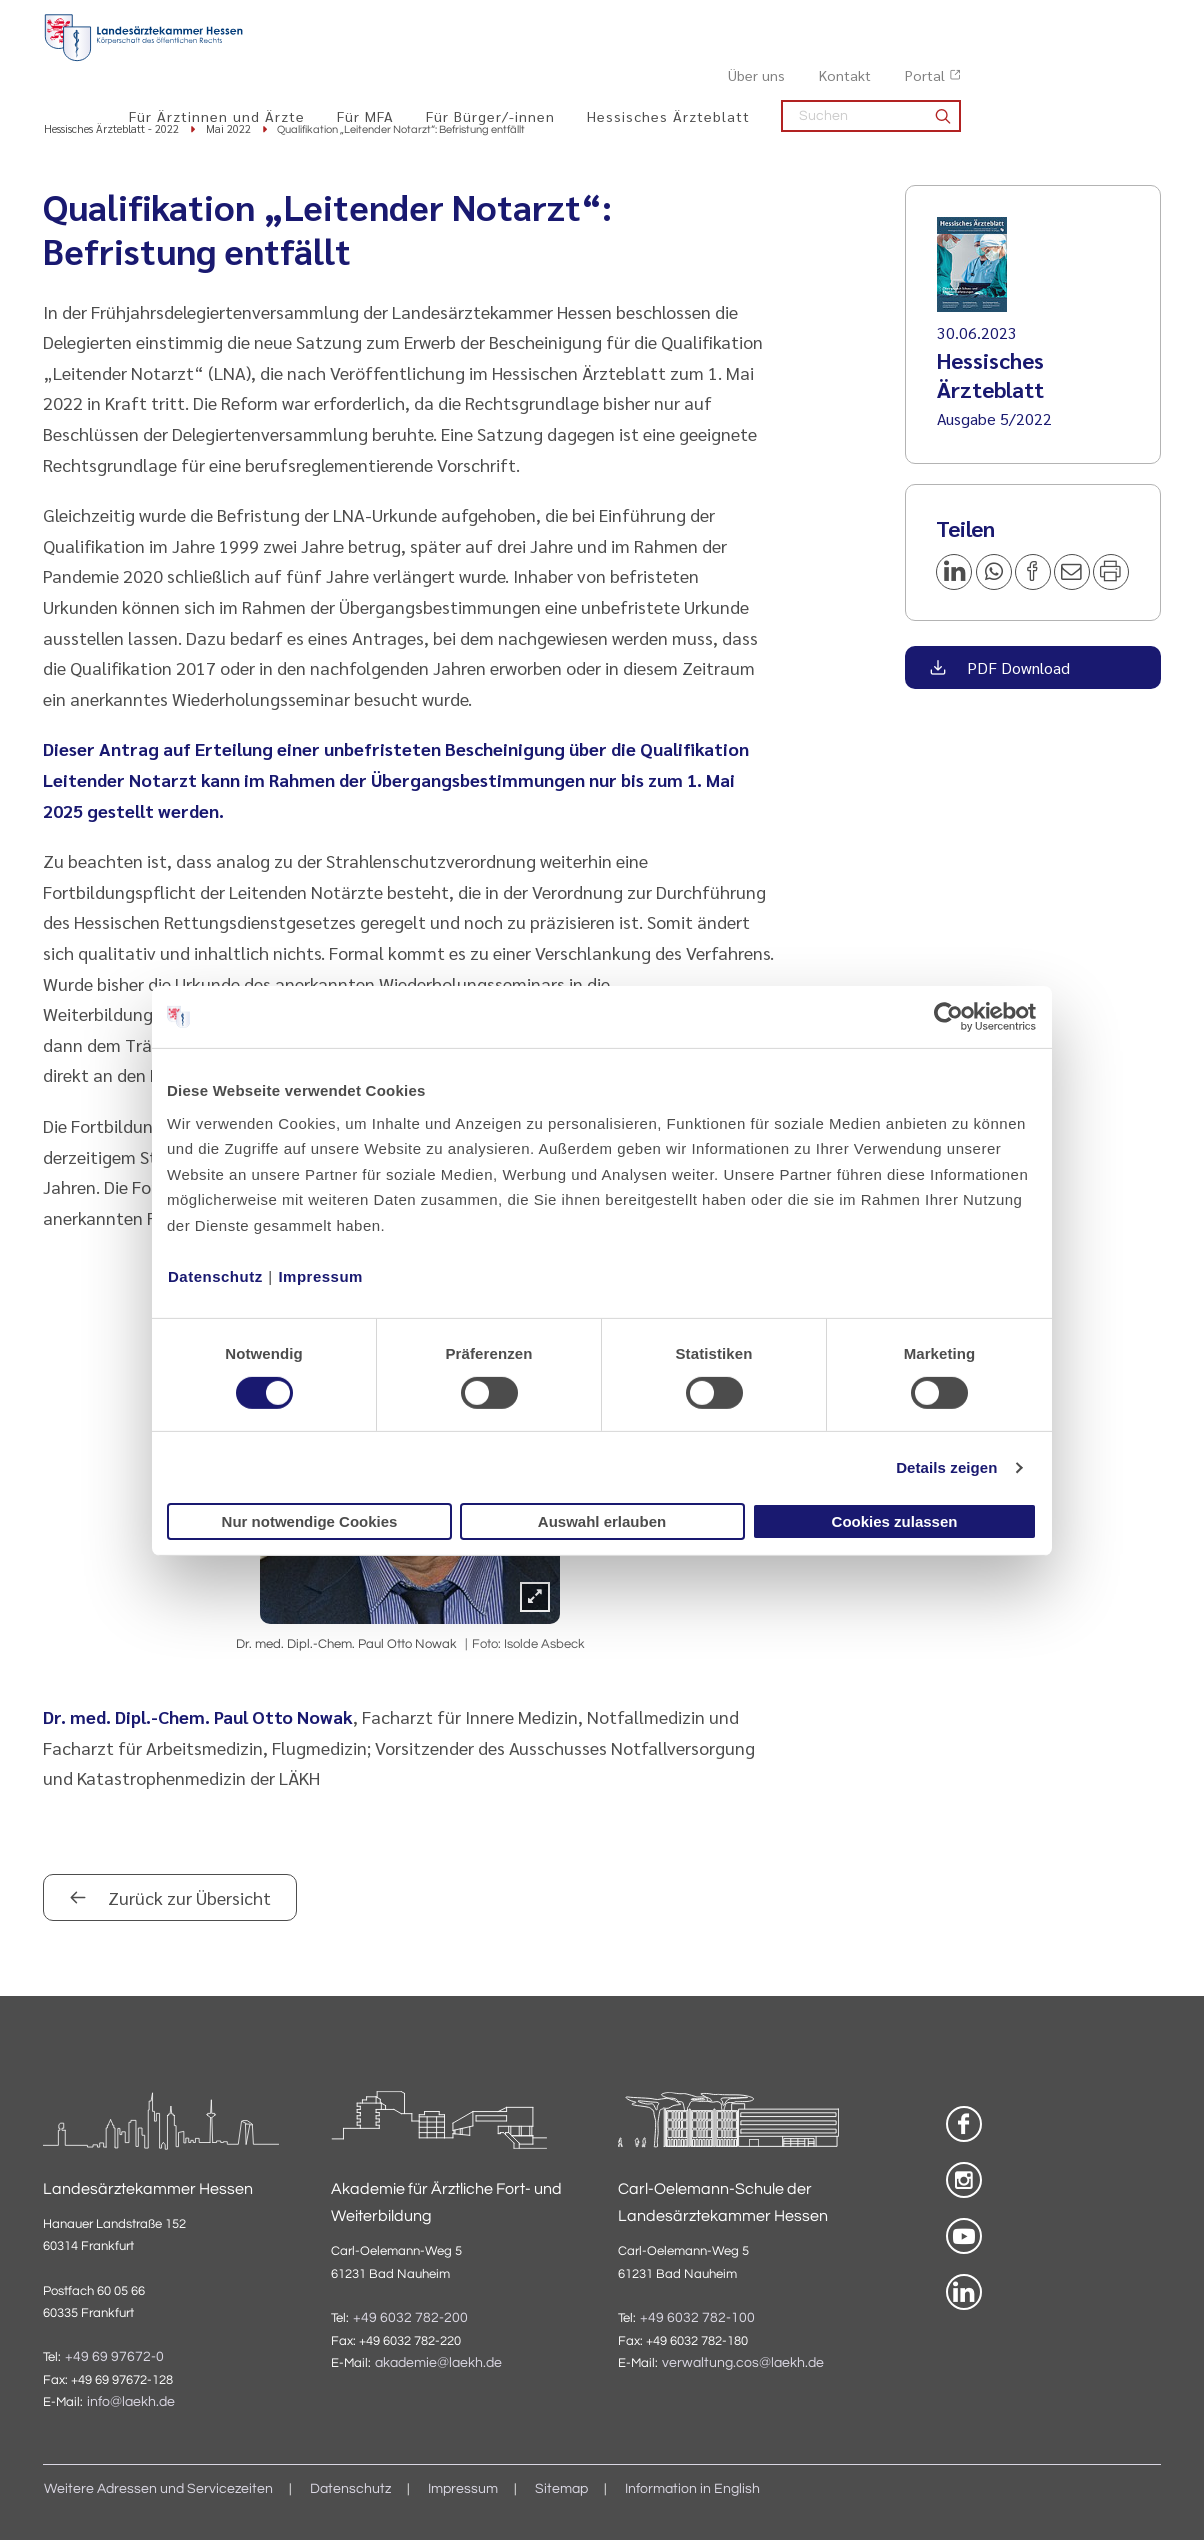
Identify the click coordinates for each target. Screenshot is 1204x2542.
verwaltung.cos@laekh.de (743, 2365)
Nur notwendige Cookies (310, 1521)
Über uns (956, 21)
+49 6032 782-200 (410, 2319)
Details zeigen (946, 1467)
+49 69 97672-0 (114, 2358)
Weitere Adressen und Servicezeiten (158, 2491)
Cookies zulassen (895, 1521)
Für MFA (565, 61)
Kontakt (1045, 21)
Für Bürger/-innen (690, 61)
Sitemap (561, 2491)
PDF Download (1016, 668)
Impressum (320, 1275)
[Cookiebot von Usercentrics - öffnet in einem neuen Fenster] (949, 1017)
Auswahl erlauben (602, 1521)
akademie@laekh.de (438, 2365)
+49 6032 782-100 (697, 2319)
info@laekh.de (131, 2404)
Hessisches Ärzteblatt (868, 61)
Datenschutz (215, 1275)
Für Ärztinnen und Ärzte (417, 61)
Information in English (692, 2491)
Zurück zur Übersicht (187, 1899)
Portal (1125, 21)
